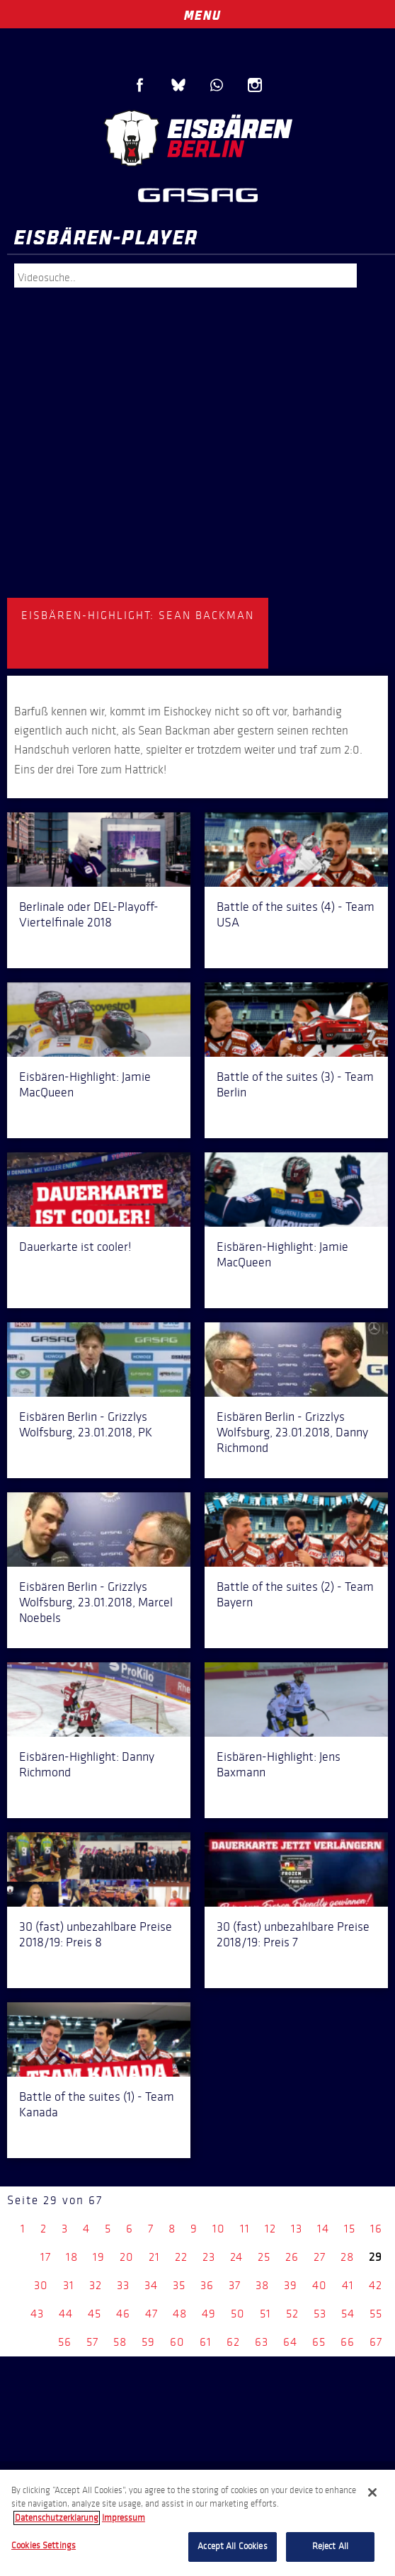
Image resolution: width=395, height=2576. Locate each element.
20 (127, 2256)
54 (348, 2313)
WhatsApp (217, 85)
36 (207, 2285)
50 (238, 2313)
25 (264, 2256)
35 (179, 2285)
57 (92, 2341)
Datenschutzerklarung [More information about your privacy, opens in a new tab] (56, 2518)
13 (296, 2228)
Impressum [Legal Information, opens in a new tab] (123, 2518)
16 (376, 2228)
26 (292, 2256)
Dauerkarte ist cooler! (75, 1246)
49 (209, 2313)
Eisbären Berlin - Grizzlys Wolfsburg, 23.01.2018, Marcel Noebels (96, 1602)
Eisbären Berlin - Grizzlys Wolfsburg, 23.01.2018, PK (85, 1424)
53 (320, 2313)
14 (323, 2228)
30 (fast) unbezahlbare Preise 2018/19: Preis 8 (95, 1934)
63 (261, 2341)
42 (375, 2285)
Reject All (330, 2546)
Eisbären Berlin (197, 138)
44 (66, 2313)
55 (376, 2313)
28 (347, 2256)
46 (123, 2313)
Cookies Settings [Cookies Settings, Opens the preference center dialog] (43, 2545)
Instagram (255, 85)
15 (349, 2228)
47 (151, 2313)
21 (154, 2256)
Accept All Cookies (232, 2546)
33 (123, 2285)
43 (37, 2313)
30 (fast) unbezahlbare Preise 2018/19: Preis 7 (293, 1934)
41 (348, 2285)
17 (45, 2256)
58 (120, 2341)
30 (41, 2285)
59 (148, 2341)
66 (347, 2341)
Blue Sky (178, 85)
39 (290, 2285)
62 (233, 2341)
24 (236, 2256)
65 (319, 2341)
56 (64, 2341)
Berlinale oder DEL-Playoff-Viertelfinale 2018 (89, 914)
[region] (197, 2523)
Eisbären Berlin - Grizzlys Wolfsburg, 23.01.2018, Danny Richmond (292, 1432)
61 (206, 2341)
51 (265, 2313)
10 (218, 2228)
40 (319, 2285)
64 (290, 2341)
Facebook (140, 85)
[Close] (372, 2492)
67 (376, 2341)
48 (180, 2313)
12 (270, 2228)
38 (262, 2285)
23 (208, 2256)
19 (99, 2256)
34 (151, 2285)
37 (235, 2285)
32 (95, 2285)
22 (181, 2256)
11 (245, 2228)
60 (177, 2341)
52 (292, 2313)
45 (94, 2313)
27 (320, 2256)
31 (68, 2285)
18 (72, 2256)
